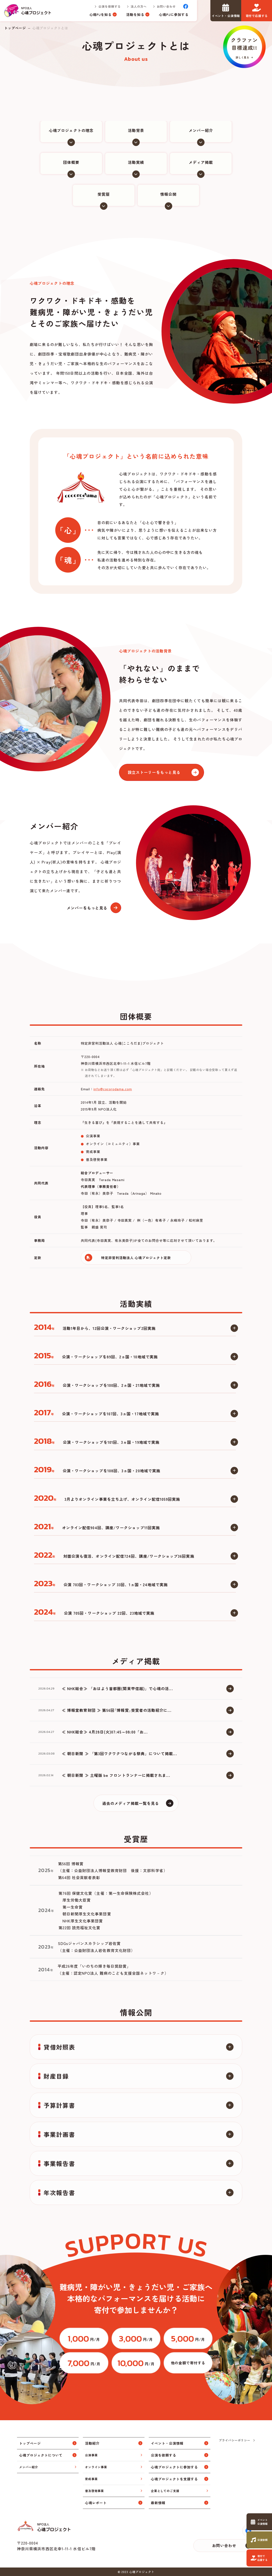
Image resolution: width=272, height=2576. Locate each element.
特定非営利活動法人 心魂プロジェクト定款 (136, 1257)
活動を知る (135, 14)
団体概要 (71, 162)
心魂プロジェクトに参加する (174, 2467)
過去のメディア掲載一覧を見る (130, 1803)
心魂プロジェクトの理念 (71, 130)
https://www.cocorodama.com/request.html (259, 2539)
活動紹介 (92, 2443)
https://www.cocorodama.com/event (259, 2521)
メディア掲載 (201, 162)
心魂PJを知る (100, 14)
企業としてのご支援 (165, 2491)
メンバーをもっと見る (87, 908)
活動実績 (136, 162)
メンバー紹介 (201, 130)
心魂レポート (96, 2502)
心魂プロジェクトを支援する (174, 2478)
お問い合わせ (166, 6)
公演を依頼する (109, 6)
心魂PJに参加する (173, 14)
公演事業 (91, 2455)
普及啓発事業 (94, 2491)
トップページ (15, 27)
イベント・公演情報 (167, 2443)
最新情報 (158, 2502)
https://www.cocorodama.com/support (259, 2557)
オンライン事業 (96, 2467)
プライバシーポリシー (234, 2440)
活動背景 (136, 130)
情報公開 (168, 194)
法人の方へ (138, 6)
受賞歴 (104, 194)
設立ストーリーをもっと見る (154, 772)
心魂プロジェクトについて (40, 2455)
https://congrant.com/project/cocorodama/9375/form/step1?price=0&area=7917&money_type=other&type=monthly (188, 2363)
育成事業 (91, 2479)
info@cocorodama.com (113, 1088)
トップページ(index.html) (28, 10)
